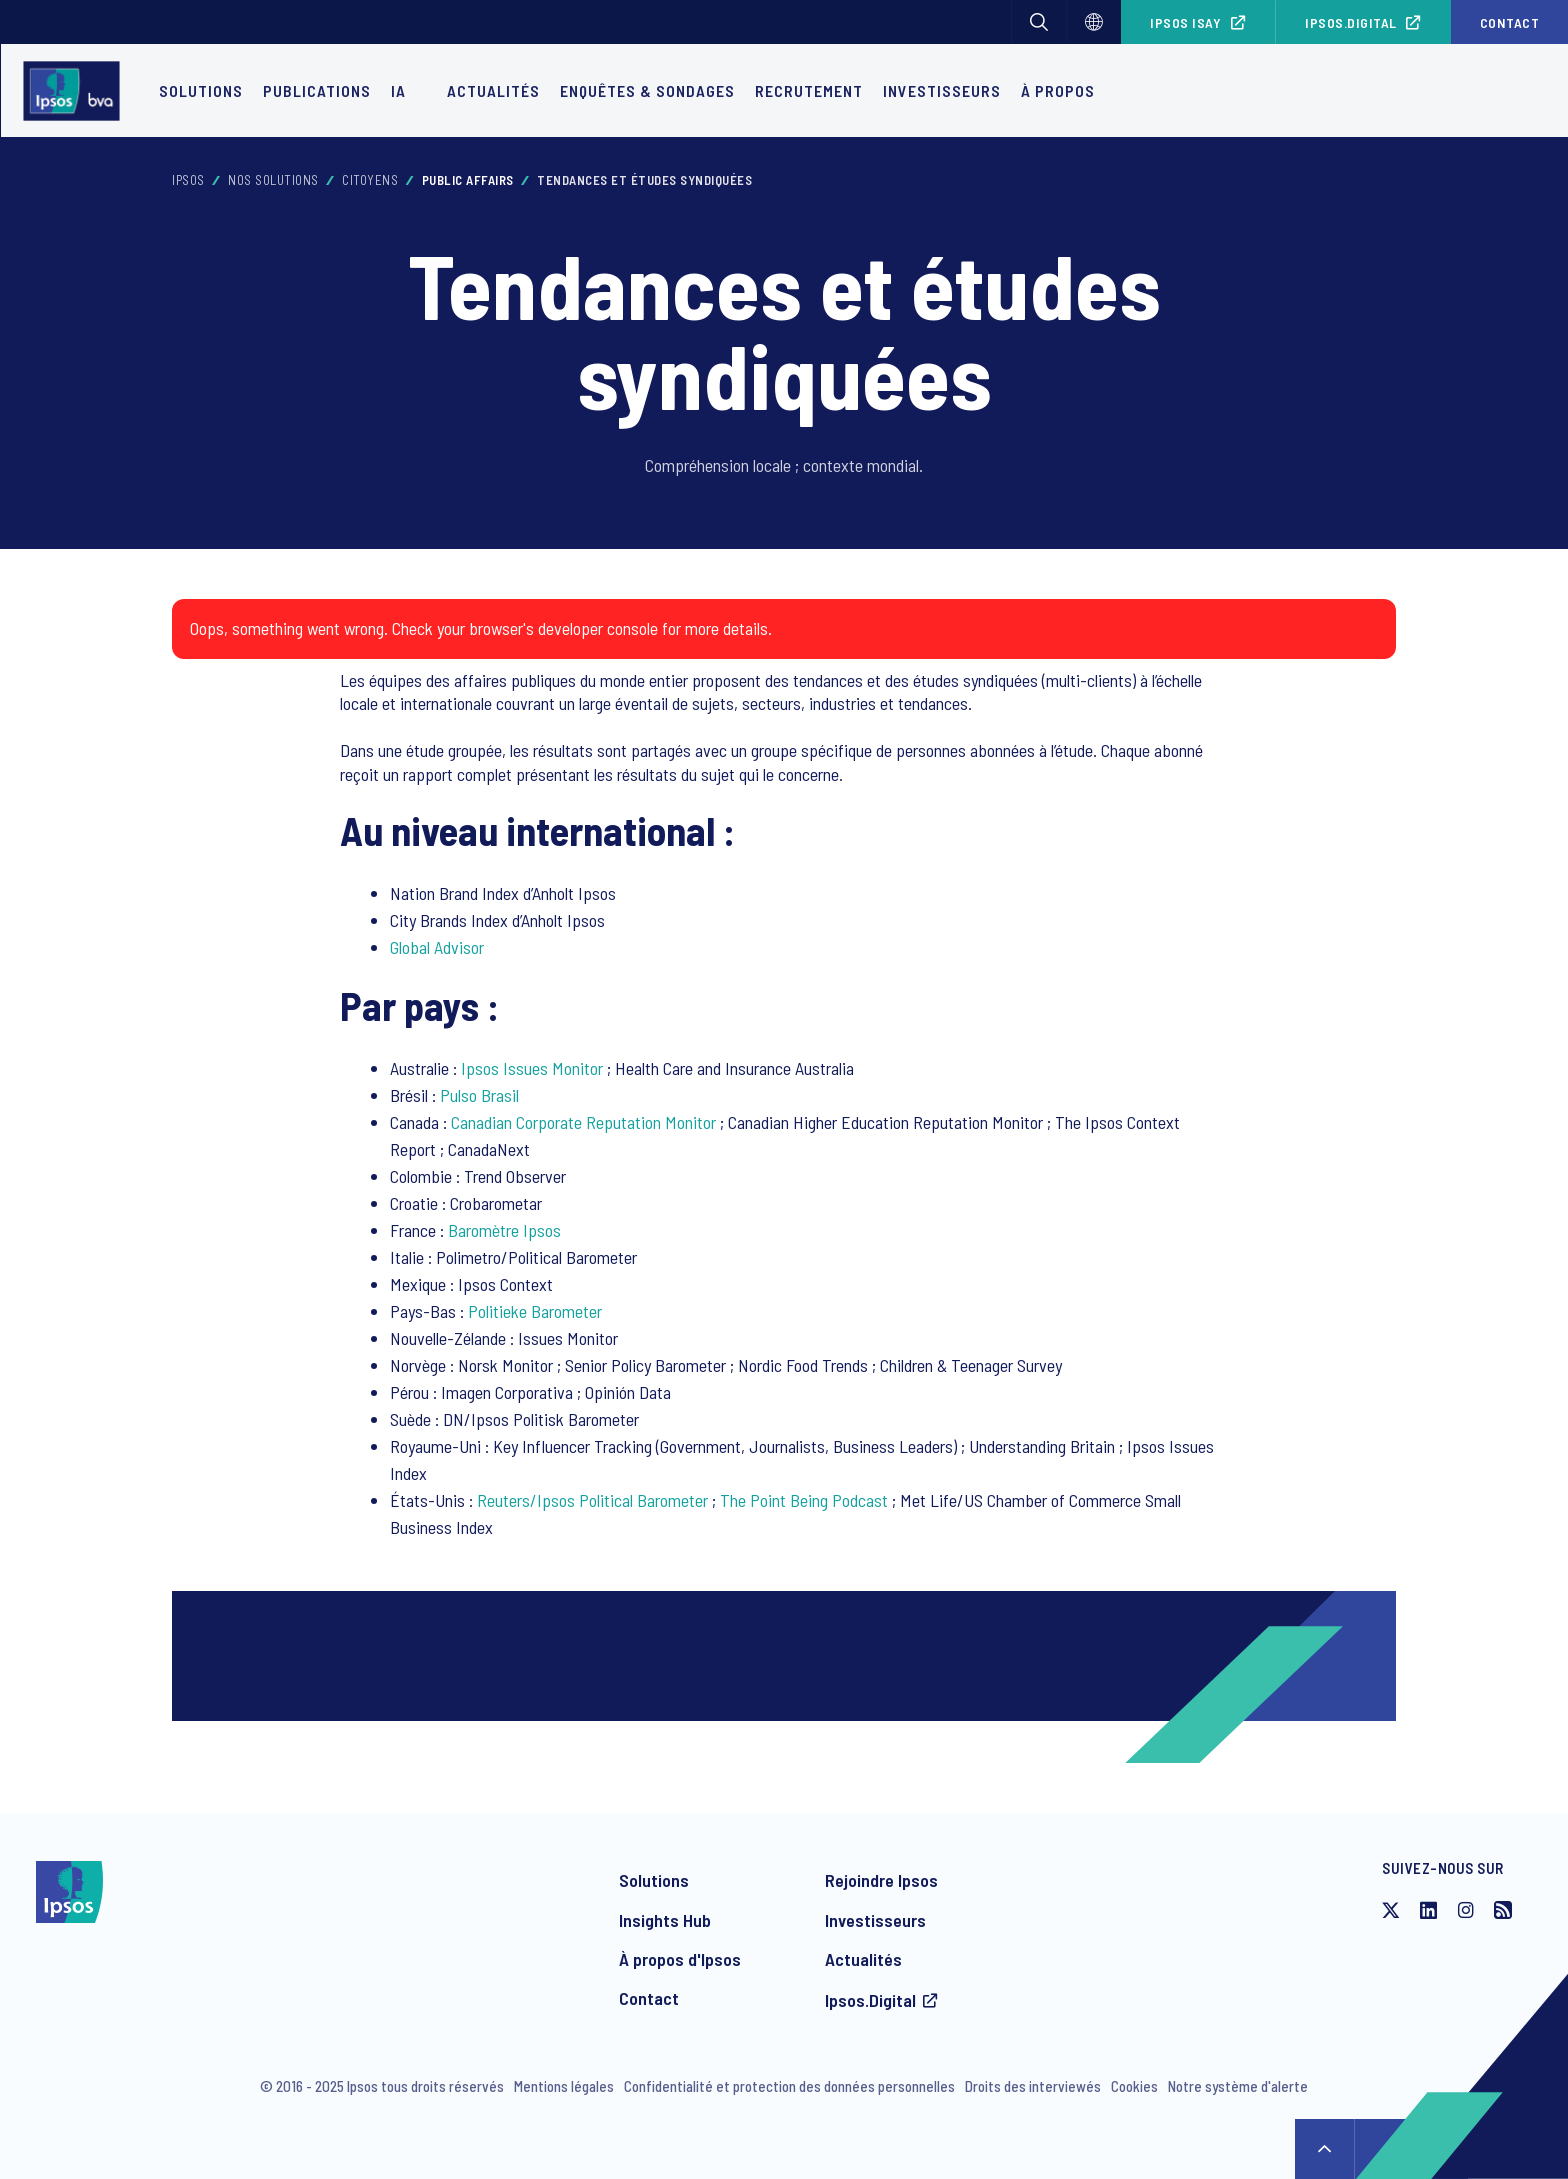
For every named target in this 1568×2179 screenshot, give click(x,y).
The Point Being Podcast (804, 1500)
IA (398, 90)
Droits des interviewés (1033, 2086)
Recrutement (809, 90)
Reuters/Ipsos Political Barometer (592, 1500)
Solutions (201, 90)
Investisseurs (942, 90)
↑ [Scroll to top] (1325, 2149)
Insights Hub (665, 1920)
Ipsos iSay (1185, 22)
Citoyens (370, 180)
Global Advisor (437, 947)
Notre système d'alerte (1238, 2086)
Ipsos (188, 180)
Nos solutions (273, 180)
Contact (1510, 22)
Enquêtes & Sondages (647, 90)
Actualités (863, 1959)
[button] (1039, 22)
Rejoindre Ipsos (881, 1880)
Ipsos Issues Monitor (532, 1068)
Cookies (1134, 2086)
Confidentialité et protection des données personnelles (789, 2086)
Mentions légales (564, 2086)
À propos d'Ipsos (680, 1959)
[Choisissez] (1094, 22)
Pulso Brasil (479, 1095)
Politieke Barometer (535, 1311)
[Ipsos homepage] (76, 91)
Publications (317, 90)
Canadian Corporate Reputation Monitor (583, 1122)
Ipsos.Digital (1351, 22)
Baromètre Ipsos (504, 1230)
